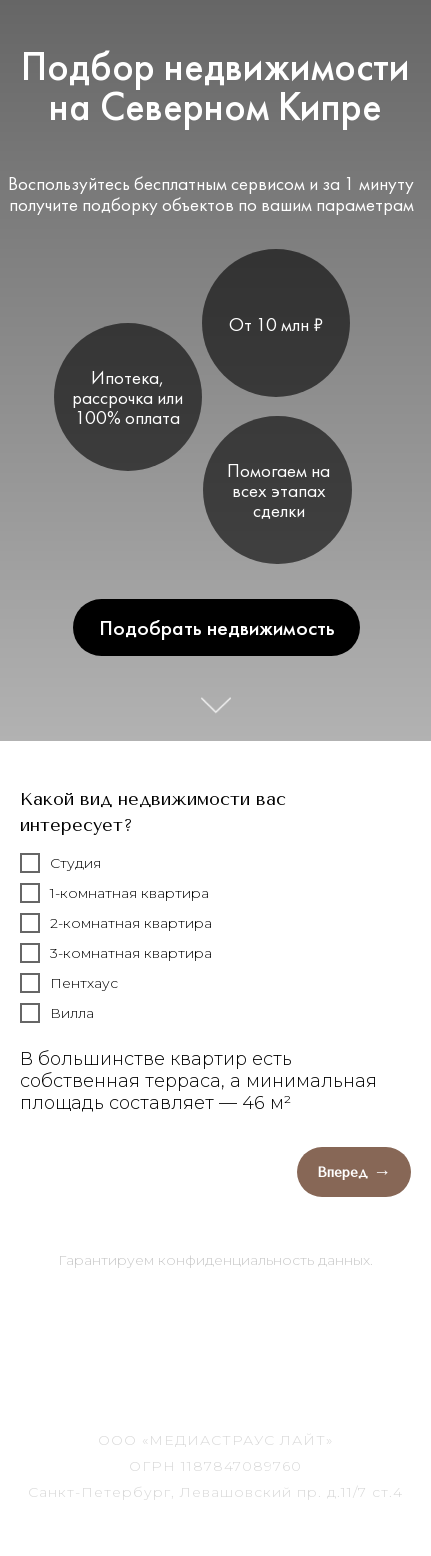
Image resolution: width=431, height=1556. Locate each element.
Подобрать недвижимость (216, 627)
